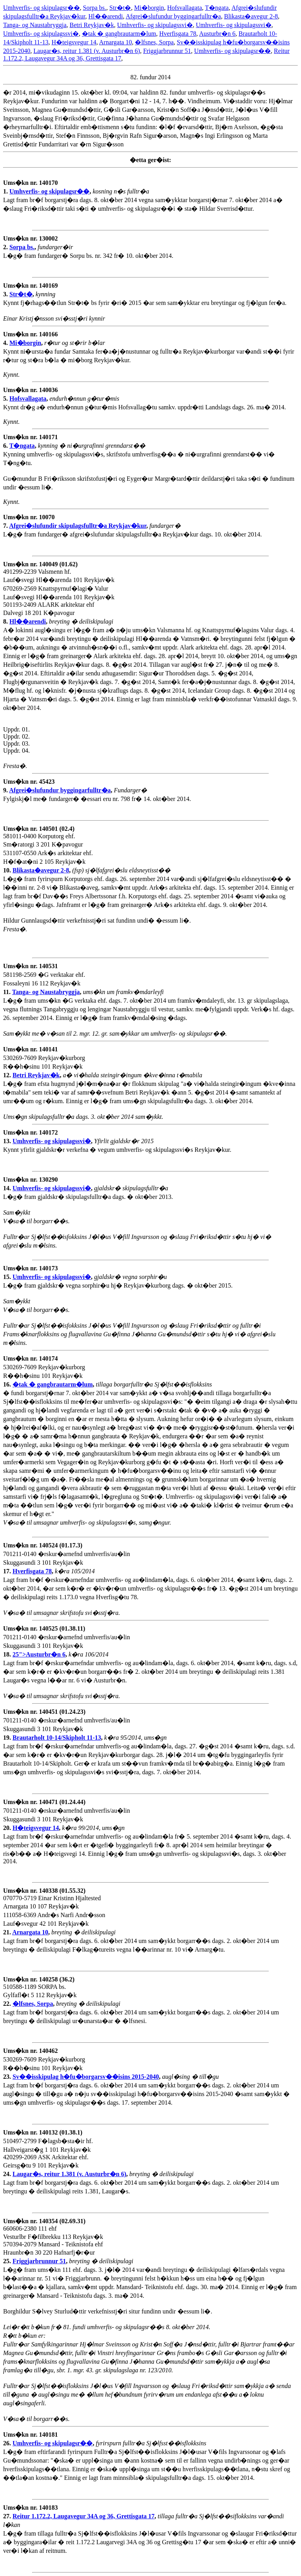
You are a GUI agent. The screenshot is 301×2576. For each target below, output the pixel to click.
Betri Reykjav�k (92, 25)
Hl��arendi (106, 16)
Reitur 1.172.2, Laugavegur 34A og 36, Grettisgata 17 (83, 2516)
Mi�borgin (149, 7)
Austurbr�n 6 (217, 33)
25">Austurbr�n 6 (39, 1654)
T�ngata (216, 7)
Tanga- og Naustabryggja (35, 25)
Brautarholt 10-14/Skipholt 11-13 (57, 1737)
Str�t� (120, 7)
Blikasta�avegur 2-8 (251, 16)
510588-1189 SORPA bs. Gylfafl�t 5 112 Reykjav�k (39, 1991)
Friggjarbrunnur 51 (167, 50)
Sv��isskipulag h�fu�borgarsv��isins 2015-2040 (86, 2076)
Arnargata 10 (115, 42)
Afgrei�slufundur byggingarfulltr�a (173, 16)
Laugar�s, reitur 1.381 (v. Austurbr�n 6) (86, 50)
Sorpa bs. (95, 7)
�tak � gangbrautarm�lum (119, 33)
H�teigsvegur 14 (73, 42)
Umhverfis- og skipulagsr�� (41, 7)
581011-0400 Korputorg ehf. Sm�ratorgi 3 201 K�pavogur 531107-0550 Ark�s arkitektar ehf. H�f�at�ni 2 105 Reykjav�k (48, 849)
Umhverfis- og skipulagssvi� (155, 25)
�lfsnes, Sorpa (154, 42)
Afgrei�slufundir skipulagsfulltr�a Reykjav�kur (77, 525)
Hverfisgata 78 (177, 33)
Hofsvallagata (184, 7)
